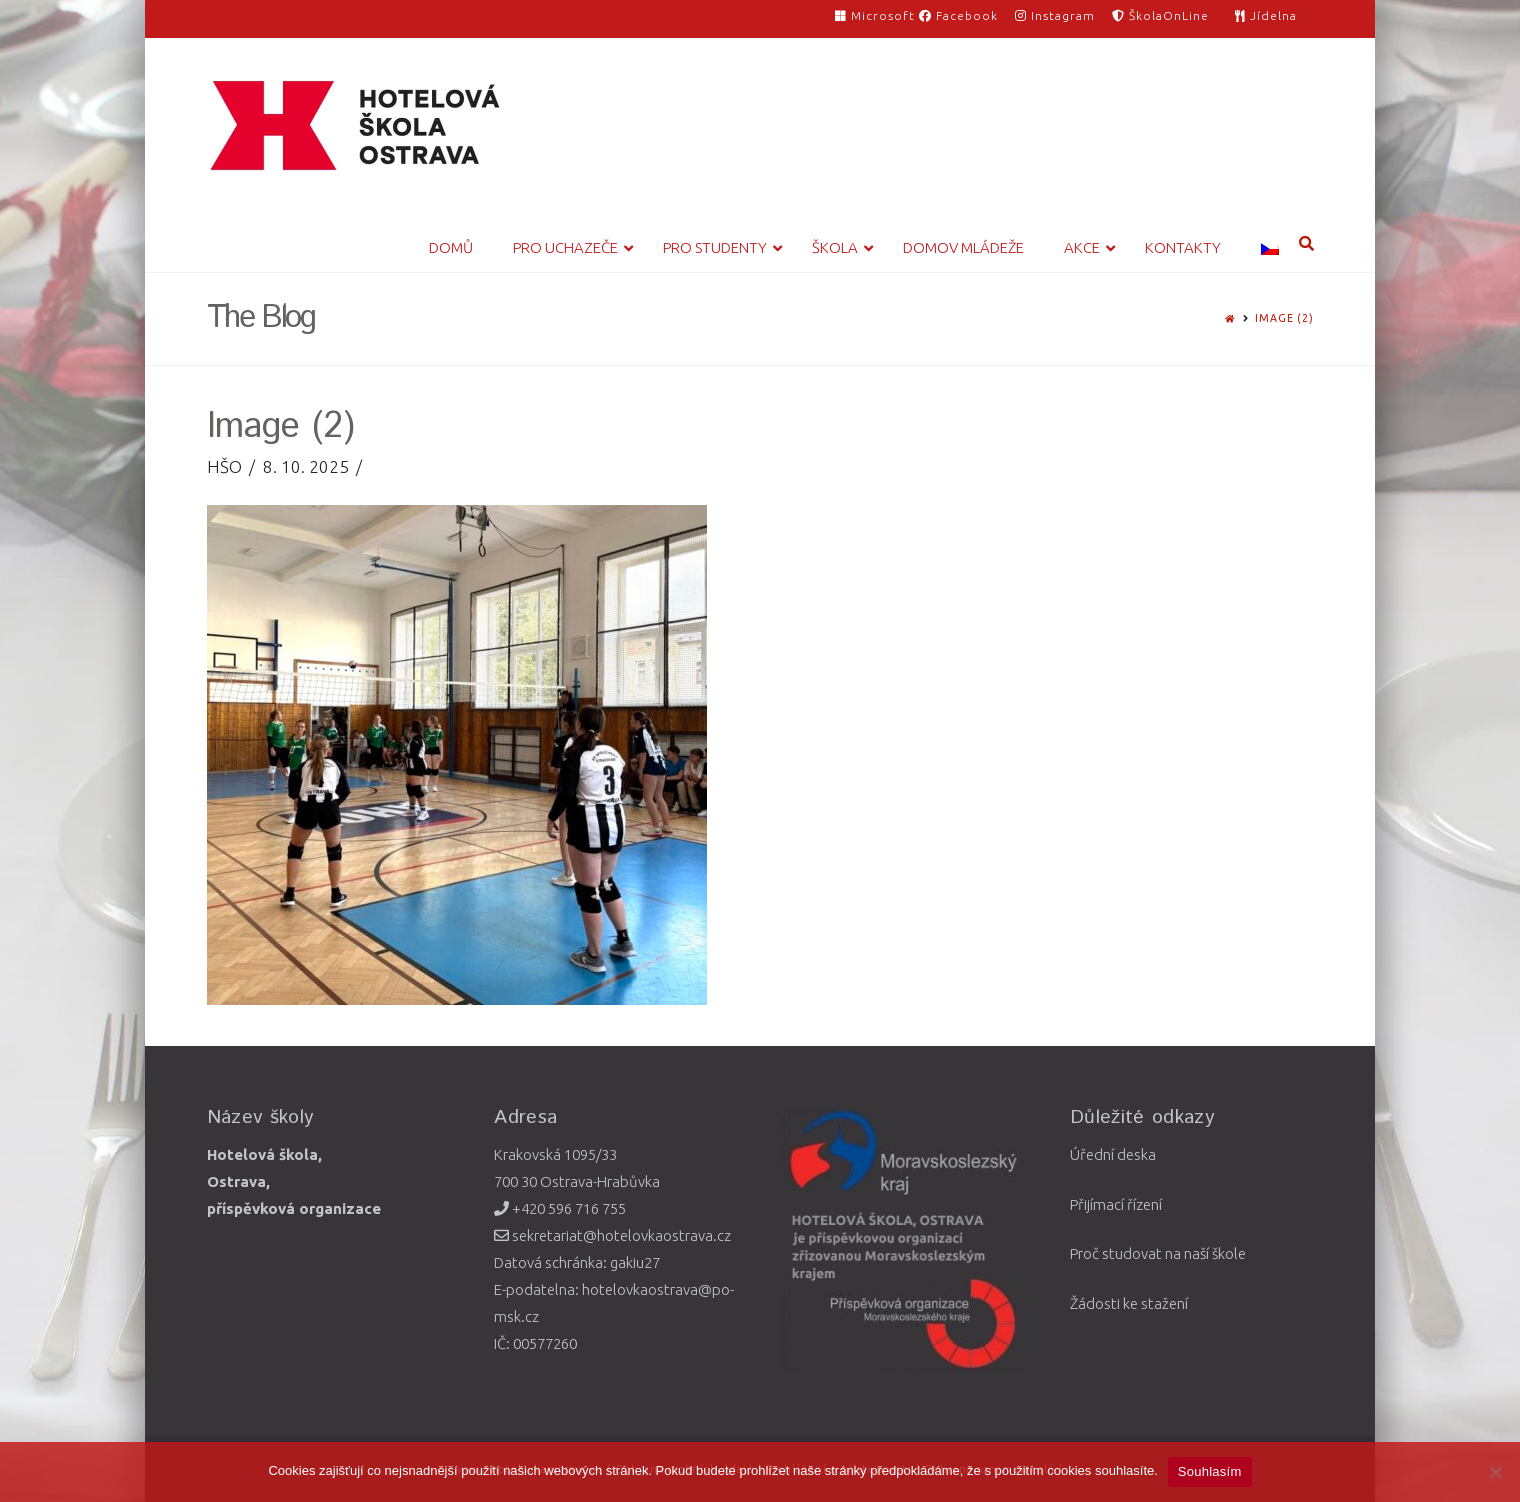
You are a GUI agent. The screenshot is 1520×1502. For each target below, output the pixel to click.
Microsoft (877, 15)
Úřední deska (1113, 1154)
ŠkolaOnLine (1160, 15)
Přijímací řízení (1116, 1204)
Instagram (1055, 15)
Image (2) (1284, 318)
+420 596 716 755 (560, 1208)
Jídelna (1266, 15)
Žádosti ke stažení (1129, 1303)
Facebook (958, 15)
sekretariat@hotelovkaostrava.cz (612, 1235)
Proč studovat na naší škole (1158, 1253)
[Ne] (1495, 1472)
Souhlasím (1210, 1471)
